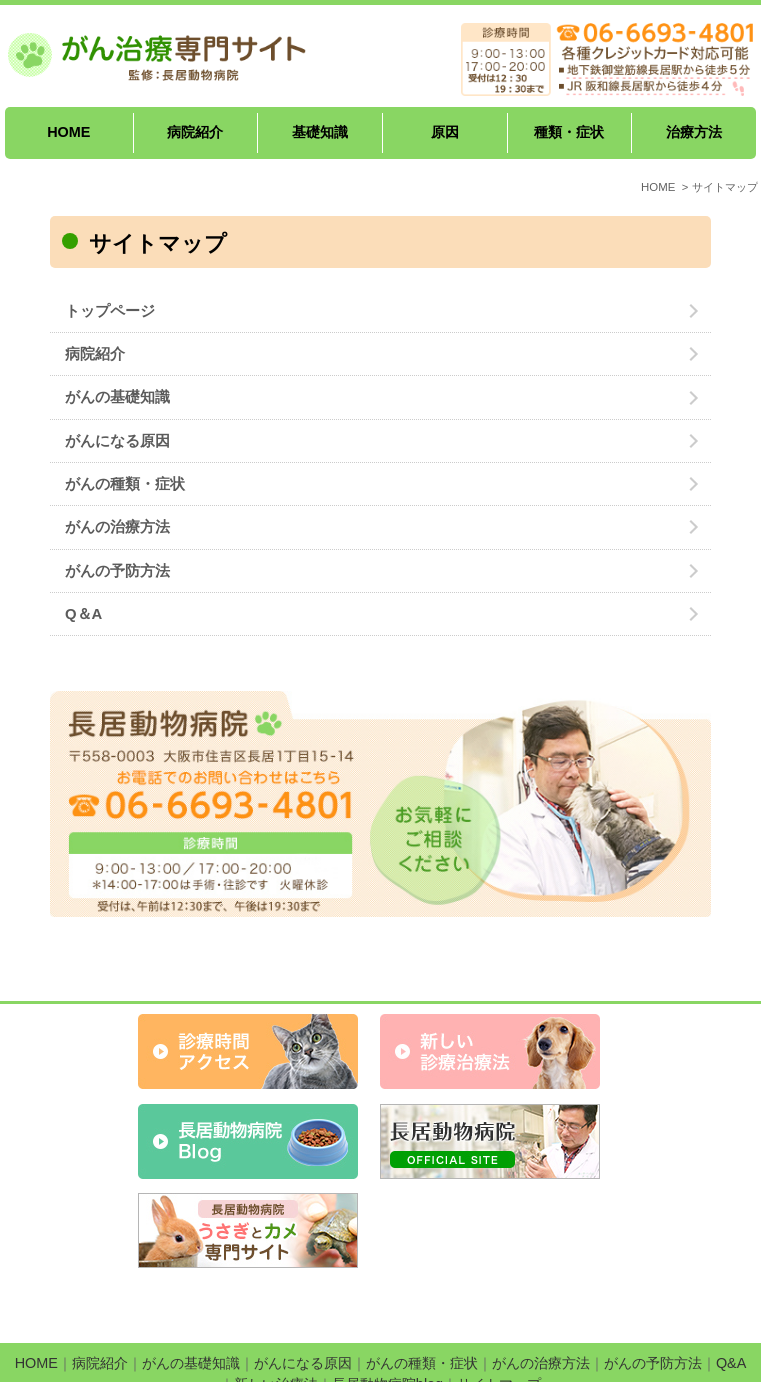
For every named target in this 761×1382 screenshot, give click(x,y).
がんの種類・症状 (125, 484)
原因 (445, 132)
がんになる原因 (117, 441)
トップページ (110, 311)
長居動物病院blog (387, 1334)
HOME (68, 132)
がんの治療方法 (117, 527)
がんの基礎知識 (117, 397)
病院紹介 (195, 132)
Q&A (731, 1313)
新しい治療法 (276, 1334)
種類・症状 (569, 132)
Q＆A (83, 614)
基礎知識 (320, 132)
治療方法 (694, 132)
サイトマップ (499, 1334)
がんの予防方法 (117, 571)
